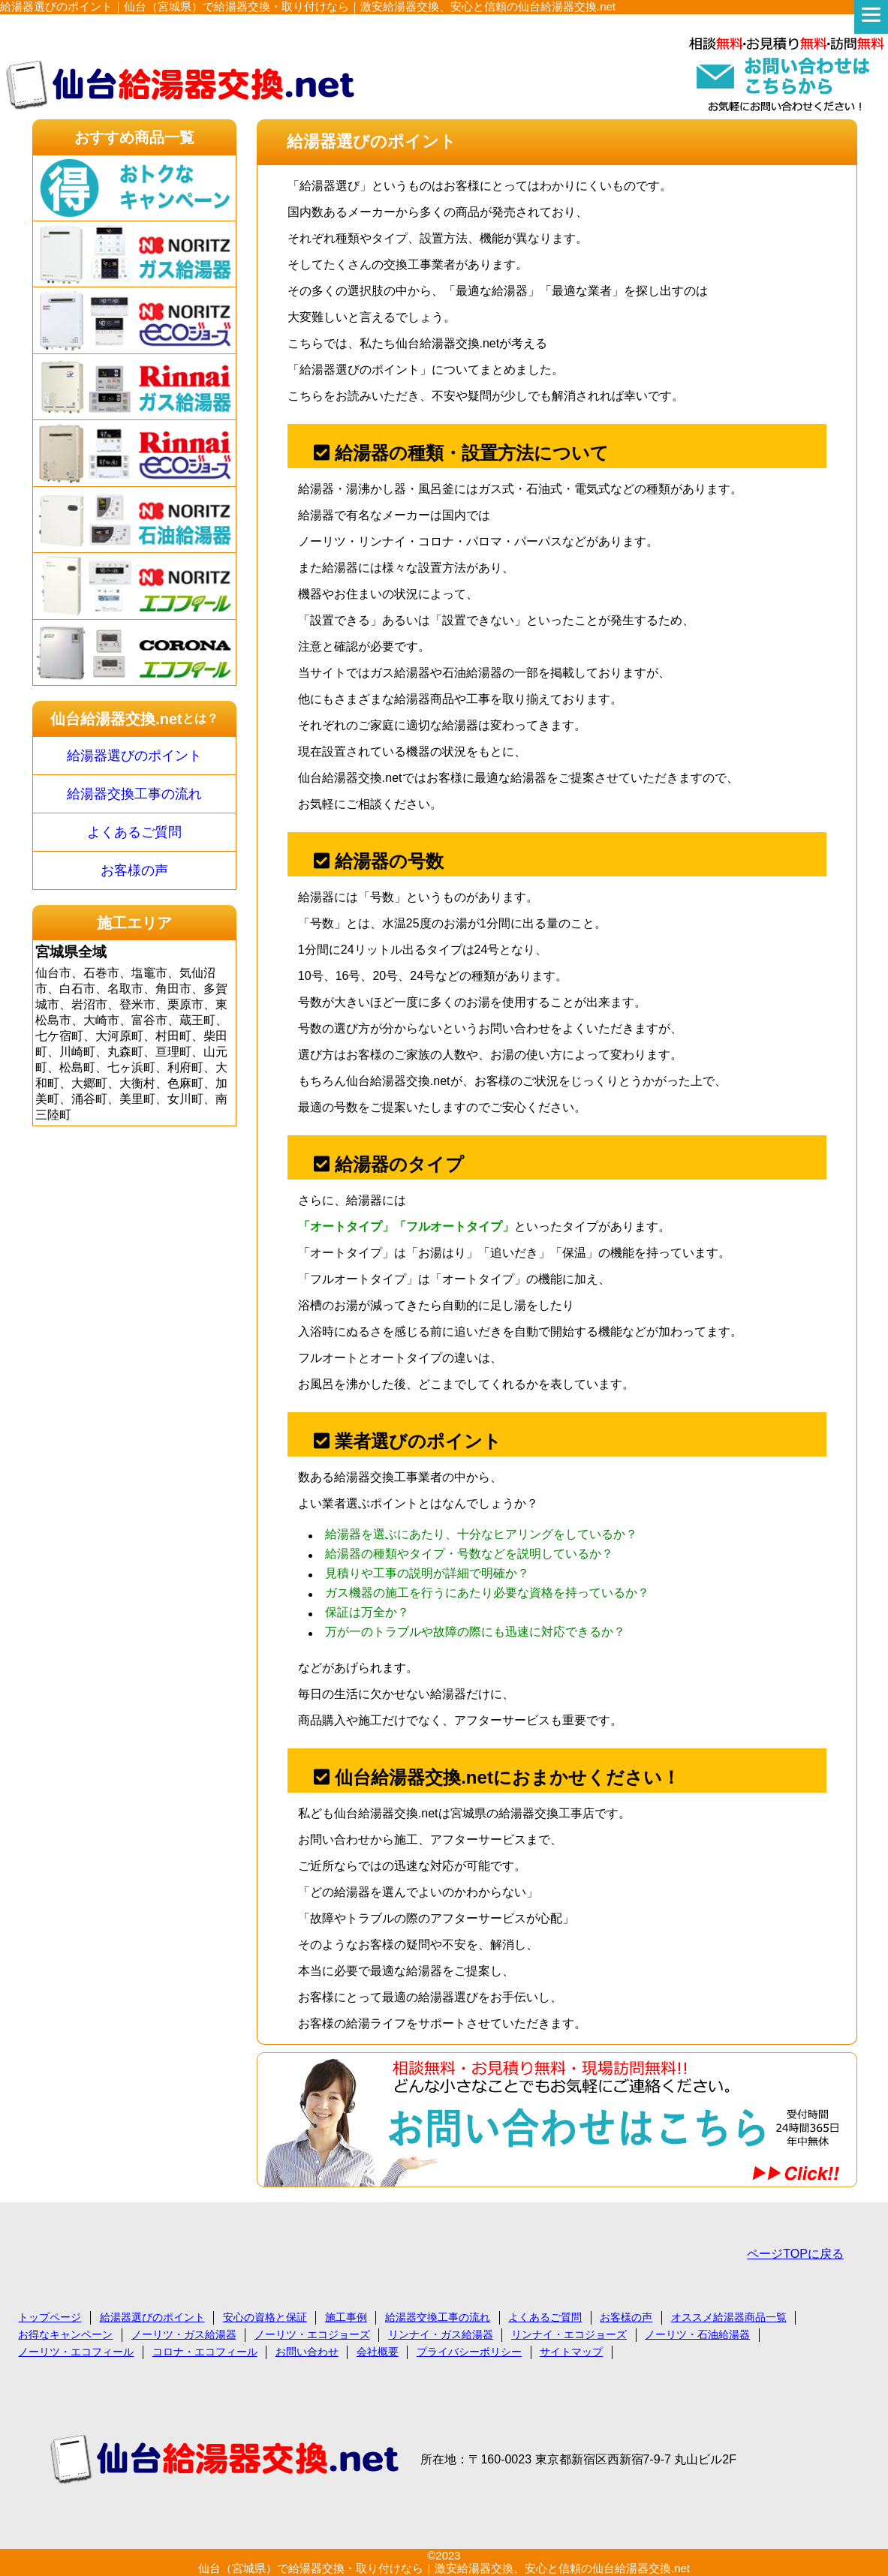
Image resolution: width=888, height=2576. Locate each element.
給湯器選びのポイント (134, 755)
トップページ (49, 2317)
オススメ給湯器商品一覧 (729, 2317)
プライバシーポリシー (469, 2352)
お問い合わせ (307, 2352)
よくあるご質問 (134, 832)
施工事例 (346, 2317)
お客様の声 (134, 870)
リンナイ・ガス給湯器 (440, 2334)
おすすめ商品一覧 (134, 137)
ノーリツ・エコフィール (76, 2352)
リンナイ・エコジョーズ (569, 2334)
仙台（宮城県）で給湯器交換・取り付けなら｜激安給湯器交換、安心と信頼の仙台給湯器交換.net (444, 2568)
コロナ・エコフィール (204, 2352)
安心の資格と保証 (265, 2317)
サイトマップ (571, 2352)
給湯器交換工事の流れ (134, 793)
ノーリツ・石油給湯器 (697, 2334)
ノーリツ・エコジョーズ (312, 2334)
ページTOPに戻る (795, 2253)
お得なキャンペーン (65, 2334)
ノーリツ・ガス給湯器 (183, 2334)
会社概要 (378, 2352)
